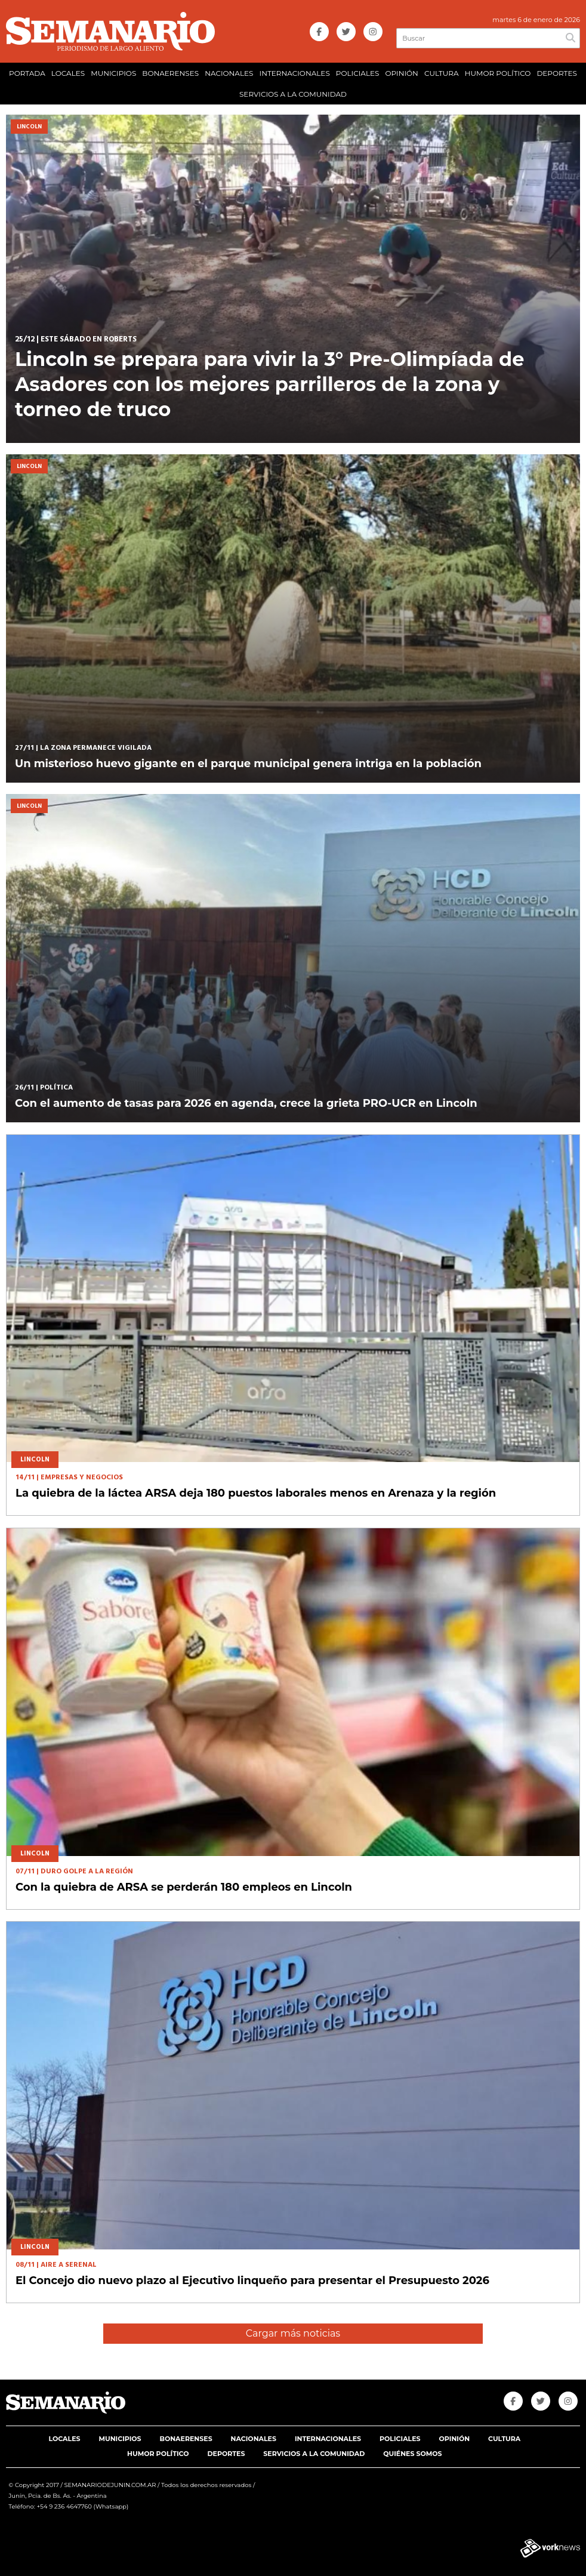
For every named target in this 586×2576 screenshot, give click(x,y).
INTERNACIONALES (295, 73)
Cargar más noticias (293, 2333)
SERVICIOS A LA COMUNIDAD (293, 94)
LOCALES (68, 73)
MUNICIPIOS (113, 73)
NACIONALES (229, 73)
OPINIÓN (401, 73)
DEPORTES (556, 73)
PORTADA (27, 73)
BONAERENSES (170, 73)
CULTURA (441, 73)
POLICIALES (358, 73)
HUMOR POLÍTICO (498, 73)
